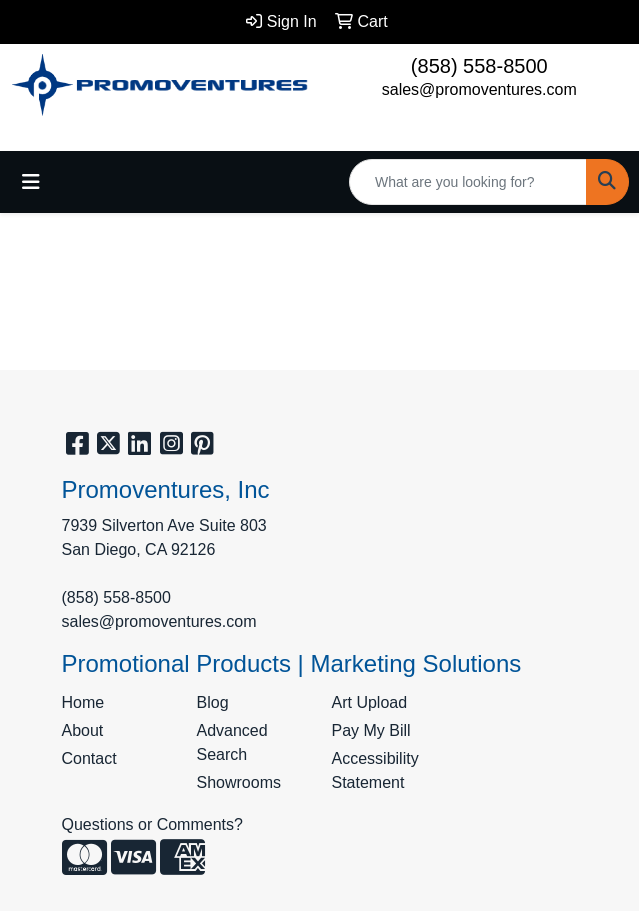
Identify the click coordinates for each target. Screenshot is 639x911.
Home (83, 702)
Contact (89, 758)
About (83, 730)
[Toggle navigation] (31, 182)
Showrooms (239, 782)
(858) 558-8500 (479, 66)
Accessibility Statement (375, 770)
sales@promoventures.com (479, 89)
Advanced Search (232, 742)
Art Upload (370, 702)
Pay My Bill (371, 730)
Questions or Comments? (152, 824)
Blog (213, 702)
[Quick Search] (468, 182)
